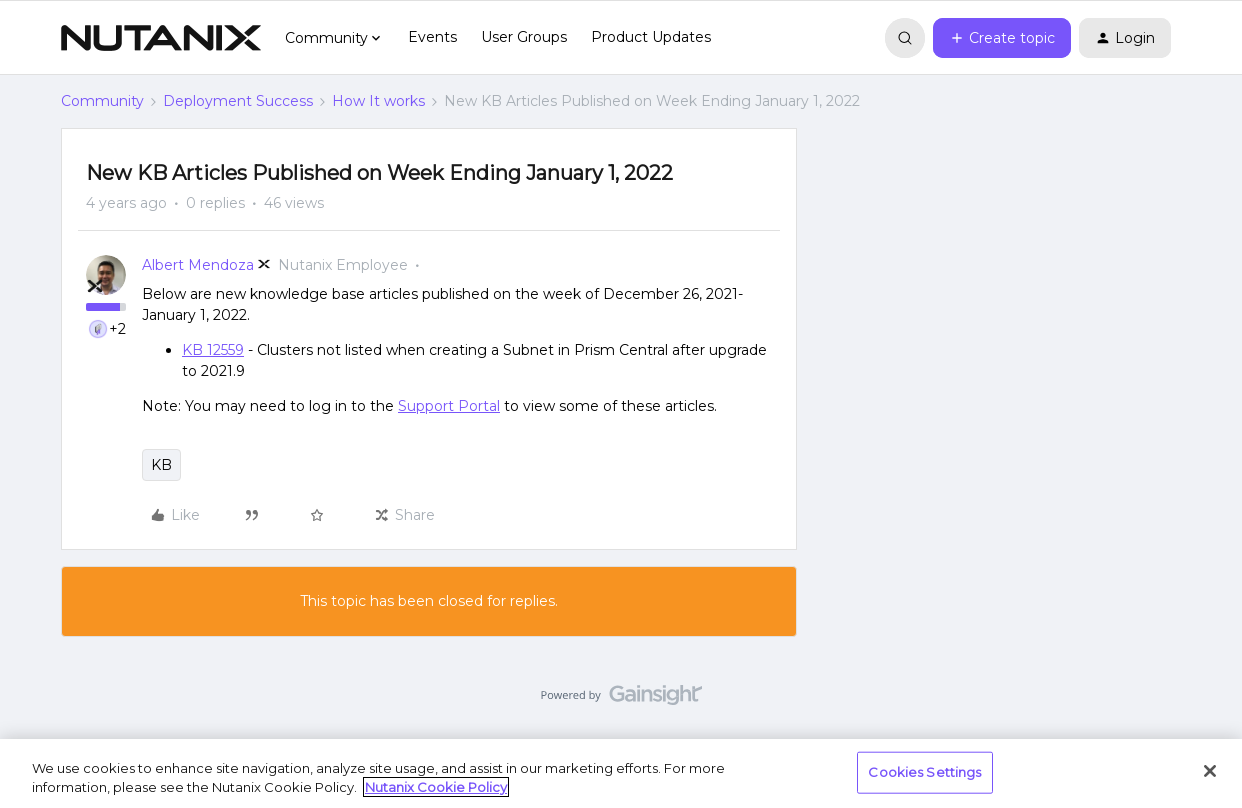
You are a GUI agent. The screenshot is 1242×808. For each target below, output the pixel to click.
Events (432, 37)
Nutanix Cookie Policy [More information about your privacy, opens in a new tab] (436, 787)
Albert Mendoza (198, 265)
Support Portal (449, 406)
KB (161, 465)
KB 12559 (213, 350)
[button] (1002, 38)
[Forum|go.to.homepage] (161, 38)
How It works (378, 101)
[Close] (1210, 771)
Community (102, 101)
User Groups (524, 37)
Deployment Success (238, 101)
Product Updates (651, 37)
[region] (621, 773)
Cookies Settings (924, 772)
